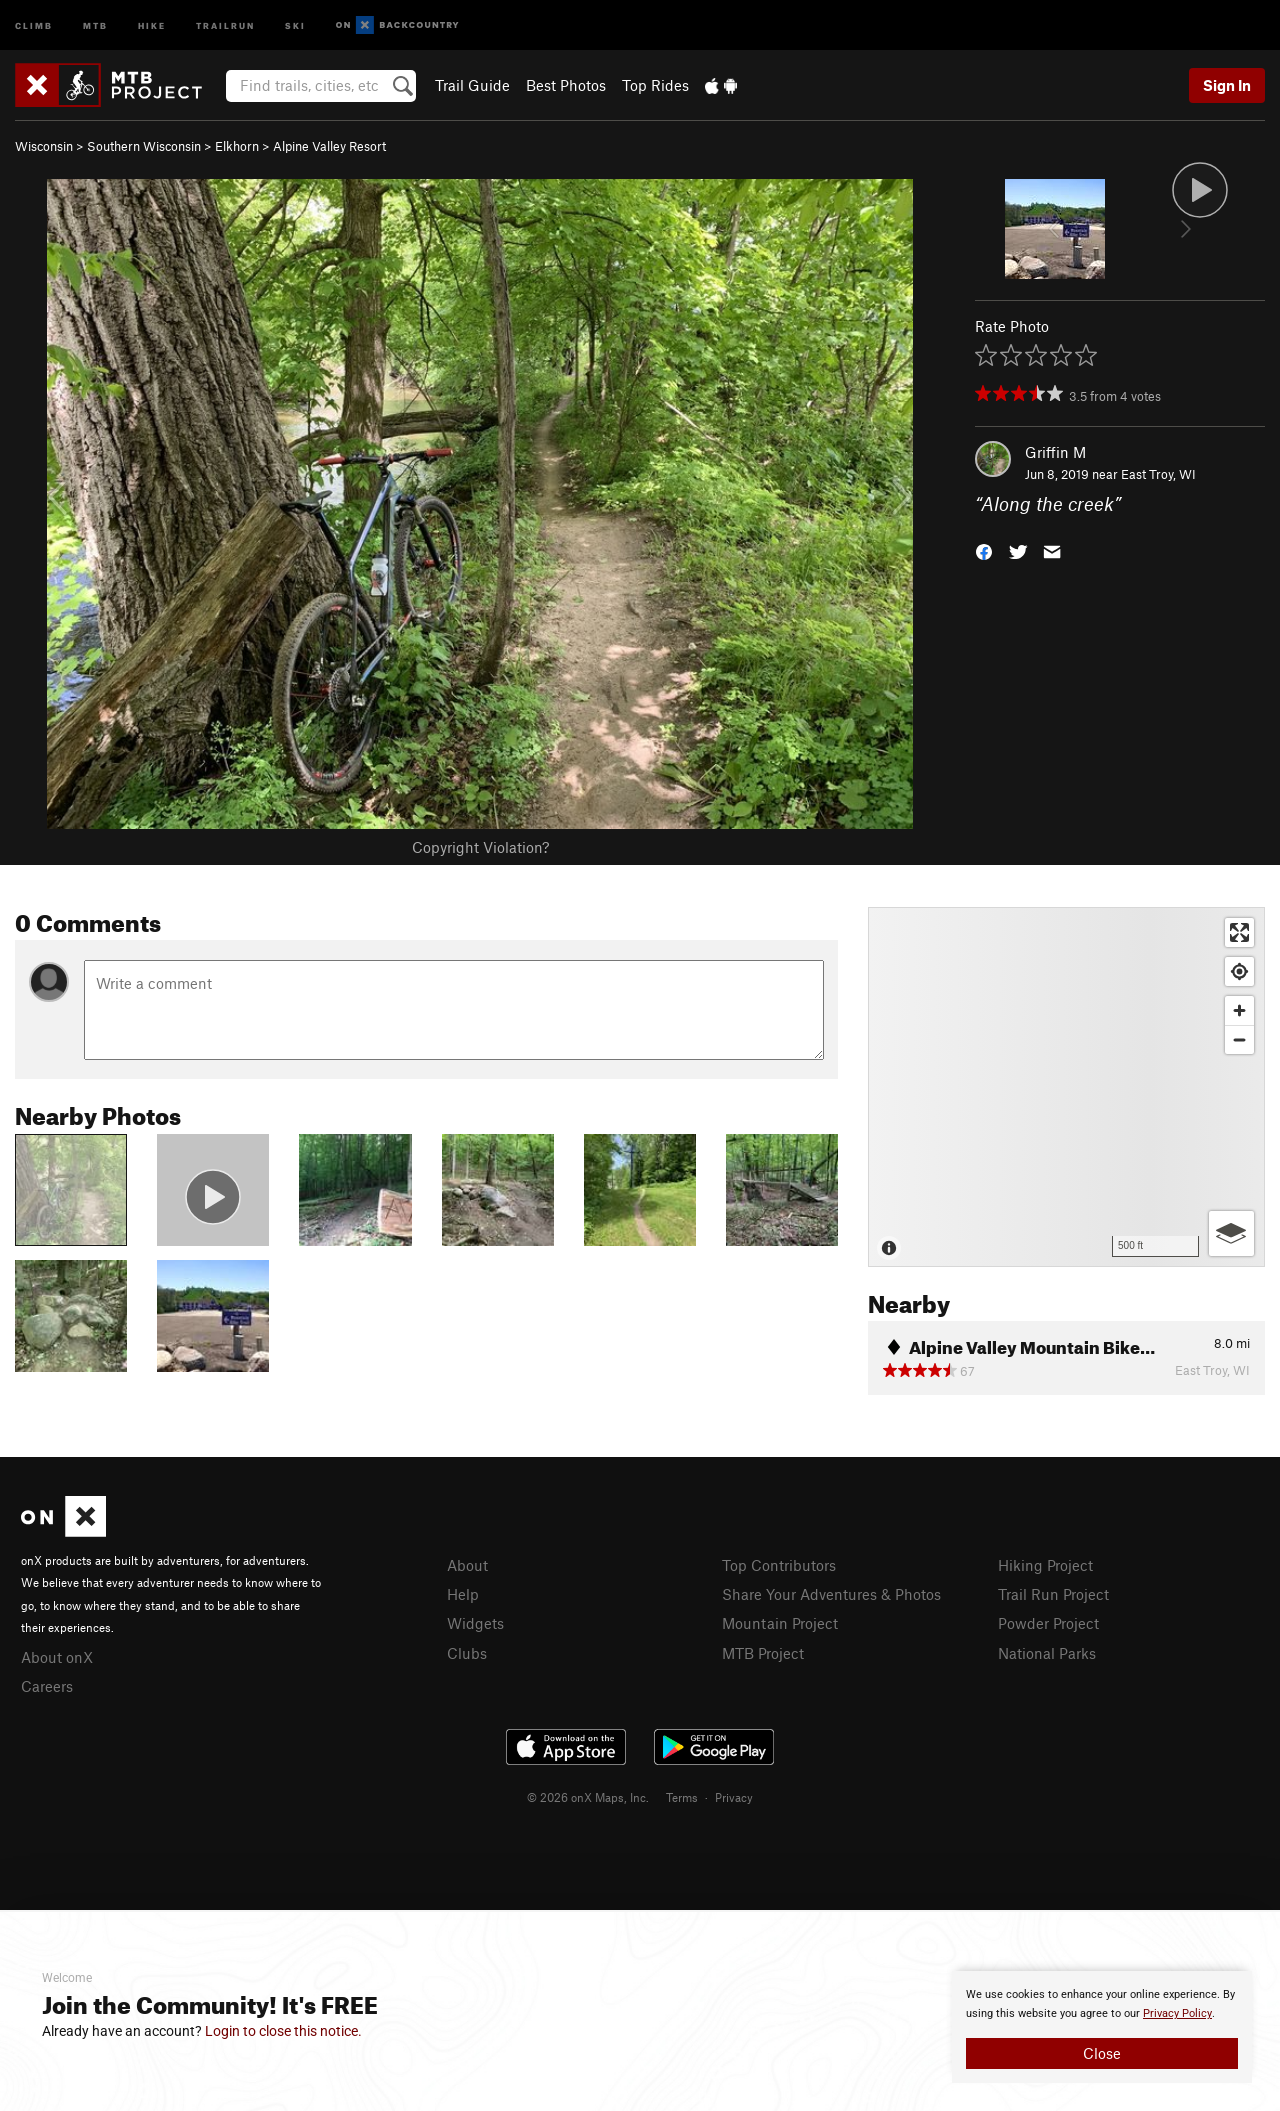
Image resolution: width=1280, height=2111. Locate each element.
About (467, 1565)
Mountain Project (780, 1623)
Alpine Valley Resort (329, 146)
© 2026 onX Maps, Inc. (588, 1797)
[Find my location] (1239, 971)
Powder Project (1048, 1623)
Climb (34, 24)
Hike (152, 24)
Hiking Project (1045, 1565)
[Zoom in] (1239, 1010)
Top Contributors (779, 1565)
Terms (682, 1797)
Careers (47, 1686)
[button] (984, 550)
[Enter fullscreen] (1239, 932)
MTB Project (763, 1653)
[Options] (1231, 1233)
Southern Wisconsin (144, 146)
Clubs (467, 1653)
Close (1102, 2053)
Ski (295, 24)
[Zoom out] (1239, 1039)
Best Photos (566, 85)
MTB (95, 24)
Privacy (734, 1797)
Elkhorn (237, 146)
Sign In (1227, 85)
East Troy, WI (1158, 474)
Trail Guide (472, 85)
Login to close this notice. (283, 2031)
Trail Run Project (1053, 1594)
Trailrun (225, 24)
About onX (57, 1657)
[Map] (1066, 1087)
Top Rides (655, 85)
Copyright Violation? (480, 847)
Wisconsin (44, 146)
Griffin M (1055, 452)
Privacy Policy (1177, 2013)
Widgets (475, 1623)
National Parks (1047, 1653)
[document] (1102, 2027)
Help (463, 1594)
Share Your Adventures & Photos (831, 1594)
